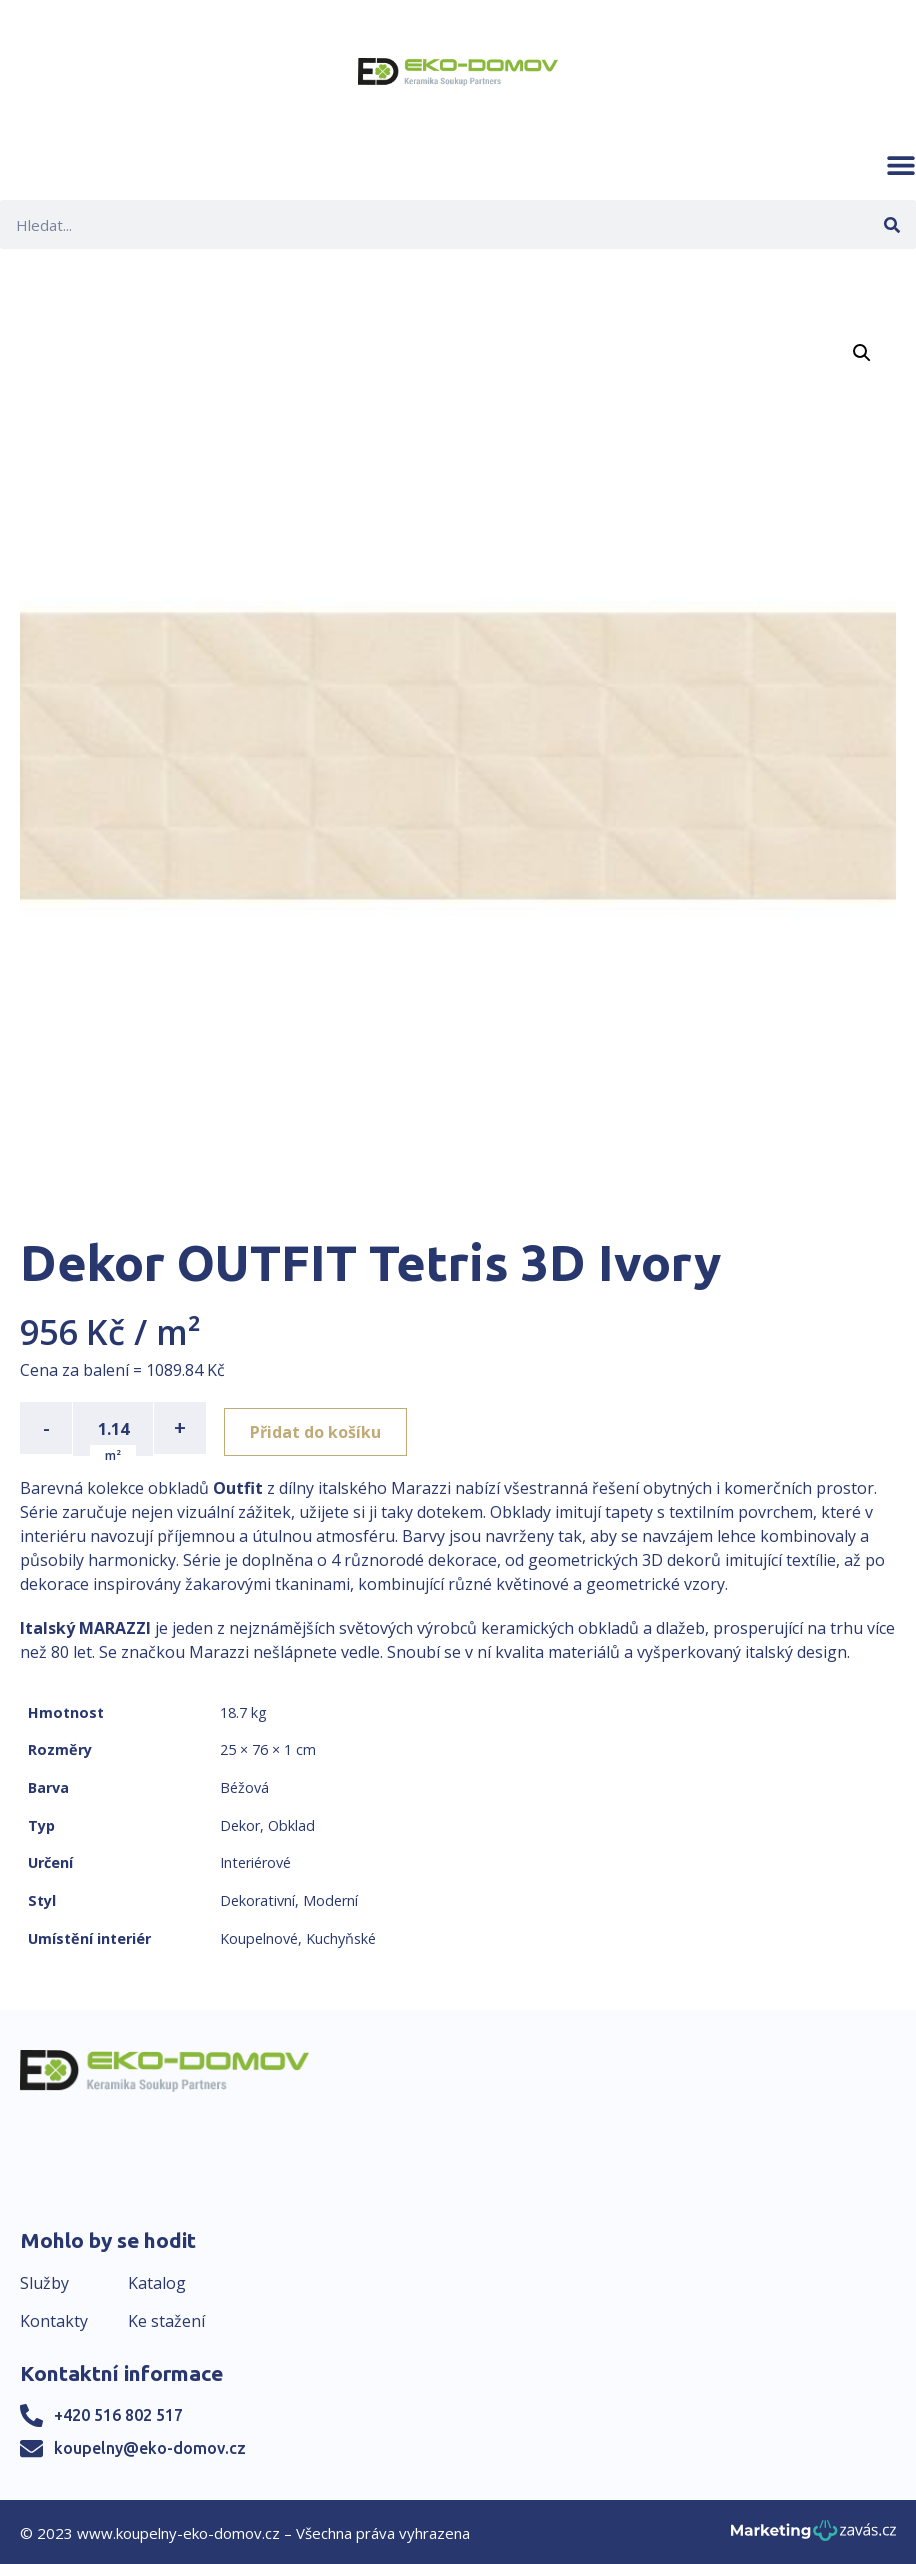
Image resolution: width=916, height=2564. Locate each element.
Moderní (330, 1898)
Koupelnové (259, 1936)
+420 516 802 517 (118, 2413)
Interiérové (255, 1860)
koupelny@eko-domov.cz (150, 2446)
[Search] (891, 224)
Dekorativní (257, 1898)
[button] (901, 165)
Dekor (240, 1823)
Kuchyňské (341, 1936)
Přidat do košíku (321, 1428)
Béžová (244, 1785)
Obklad (291, 1823)
